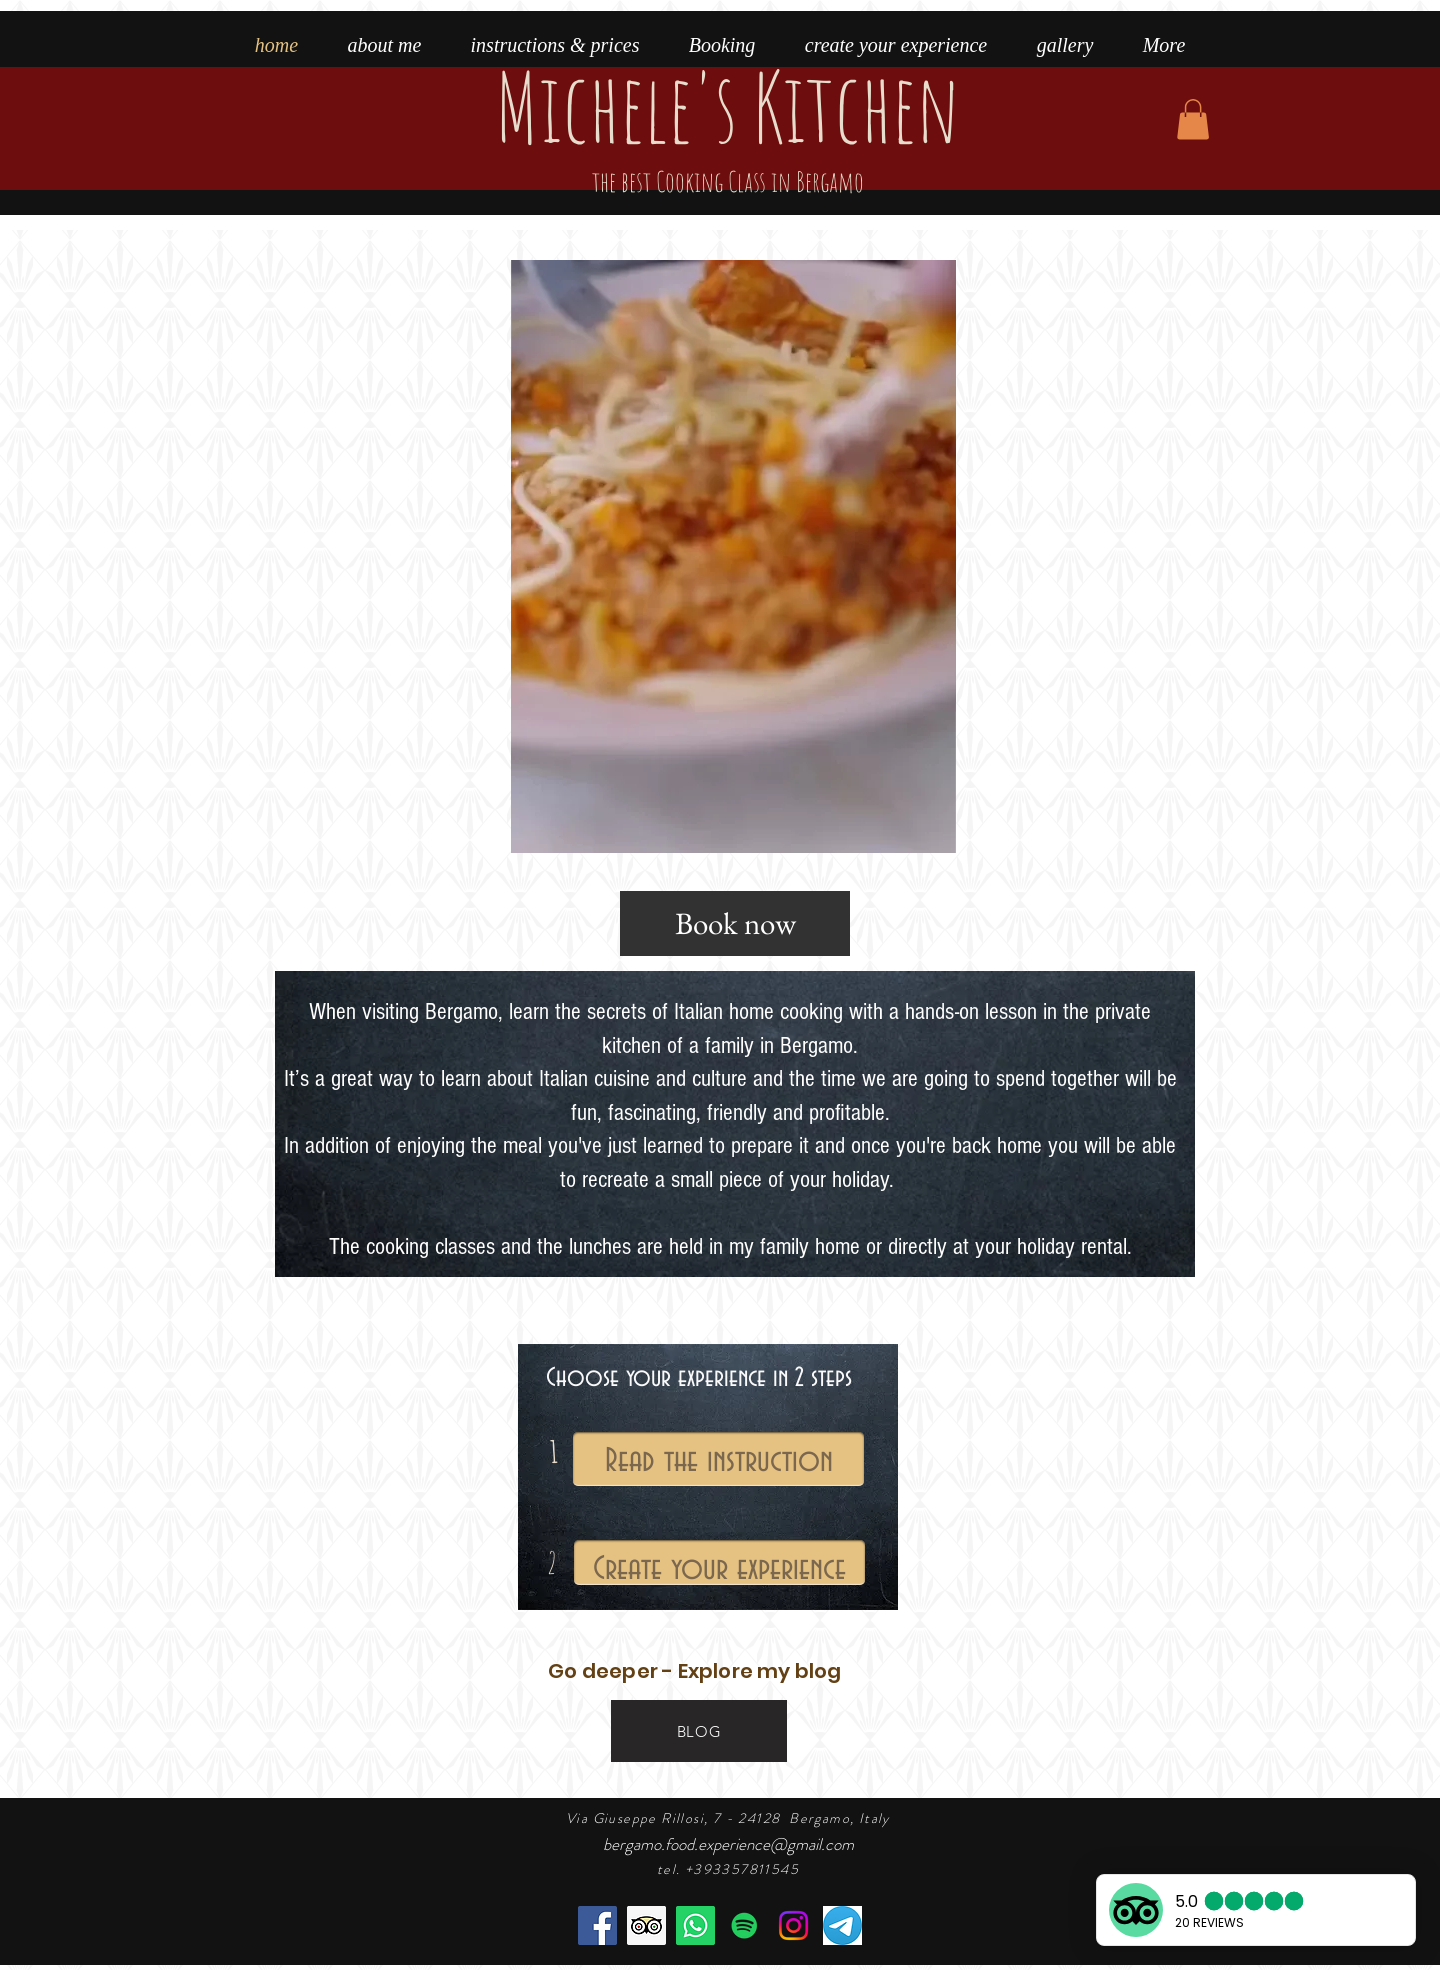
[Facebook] (597, 1925)
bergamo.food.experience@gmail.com (728, 1844)
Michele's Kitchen (727, 122)
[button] (1193, 119)
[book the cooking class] (695, 1925)
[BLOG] (699, 1731)
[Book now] (735, 923)
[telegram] (842, 1925)
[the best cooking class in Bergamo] (646, 1925)
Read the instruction (719, 1461)
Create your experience (719, 1569)
